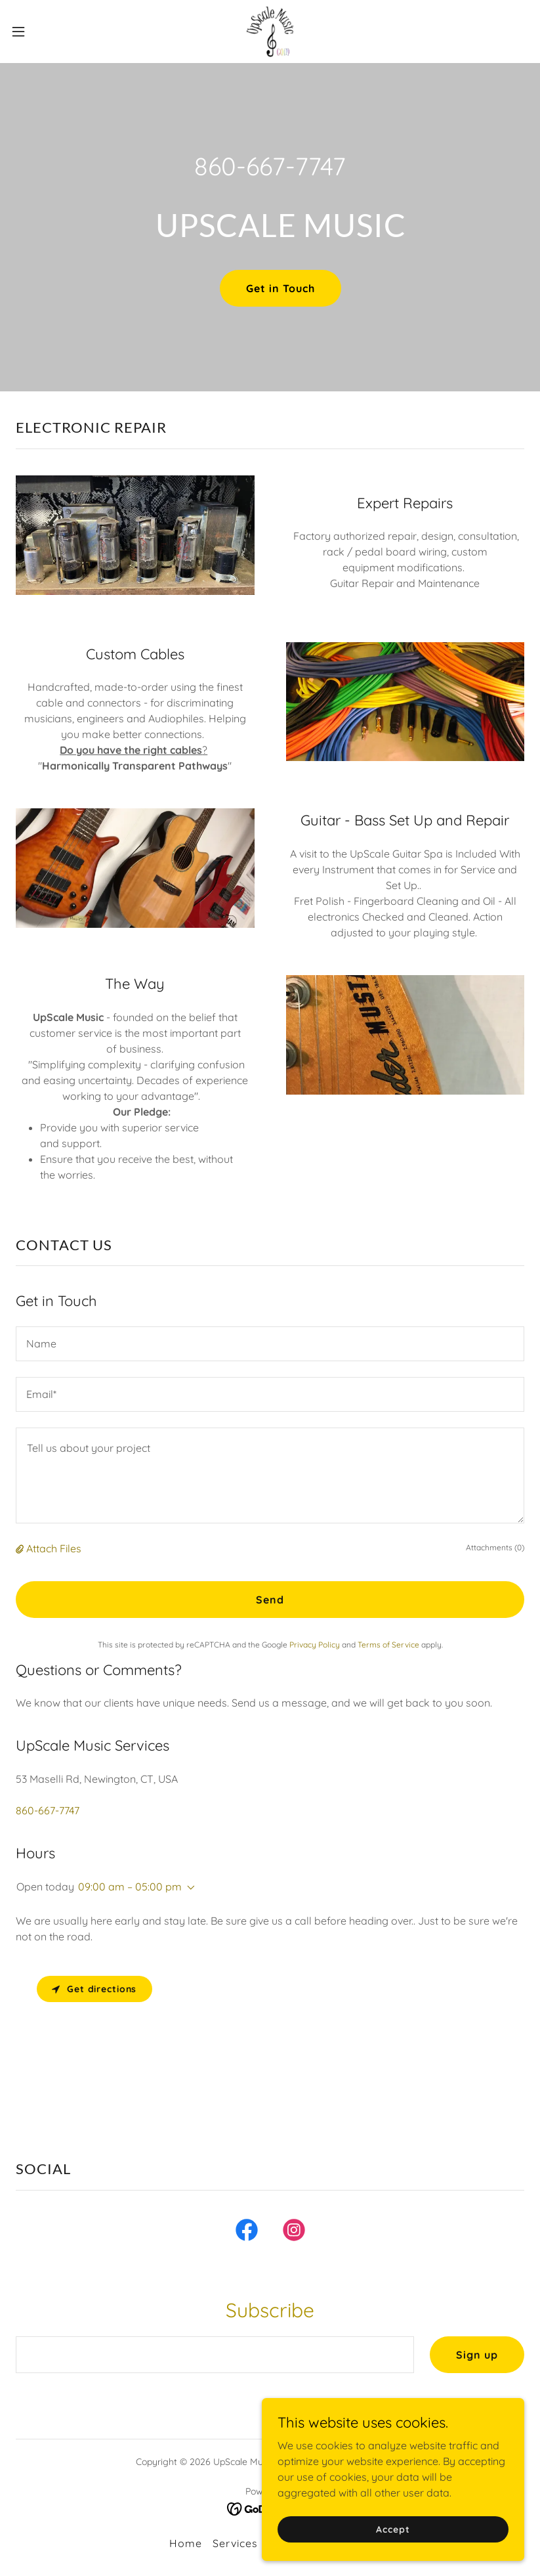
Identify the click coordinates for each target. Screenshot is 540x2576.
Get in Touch (280, 288)
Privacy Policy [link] (314, 1644)
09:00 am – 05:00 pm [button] (130, 1886)
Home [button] (185, 2543)
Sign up (477, 2354)
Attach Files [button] (53, 1548)
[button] (45, 31)
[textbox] (270, 1343)
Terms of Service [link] (388, 1644)
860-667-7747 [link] (270, 166)
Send (270, 1599)
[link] (270, 31)
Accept (392, 2529)
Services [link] (235, 2543)
